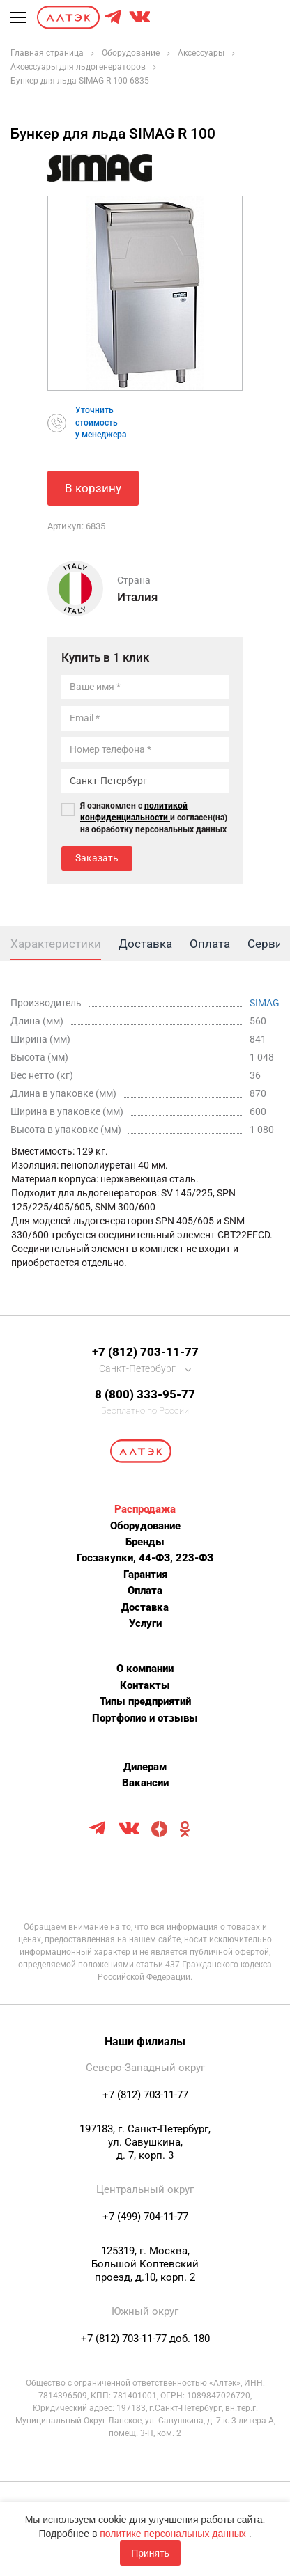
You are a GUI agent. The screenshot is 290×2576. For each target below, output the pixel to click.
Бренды (145, 1542)
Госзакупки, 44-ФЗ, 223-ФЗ (145, 1558)
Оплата (145, 1590)
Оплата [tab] (210, 944)
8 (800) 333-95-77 (145, 1394)
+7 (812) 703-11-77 (145, 1352)
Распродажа (145, 1509)
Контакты (145, 1685)
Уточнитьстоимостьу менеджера (100, 422)
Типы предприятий (145, 1701)
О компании (145, 1668)
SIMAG (265, 1002)
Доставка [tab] (145, 944)
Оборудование (145, 1526)
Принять (150, 2553)
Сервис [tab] (268, 944)
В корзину (93, 488)
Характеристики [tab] (55, 944)
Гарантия (145, 1574)
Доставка (145, 1607)
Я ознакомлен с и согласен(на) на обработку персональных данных (153, 817)
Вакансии (145, 1783)
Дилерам (145, 1767)
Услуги (145, 1623)
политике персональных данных (174, 2533)
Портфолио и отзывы (145, 1718)
